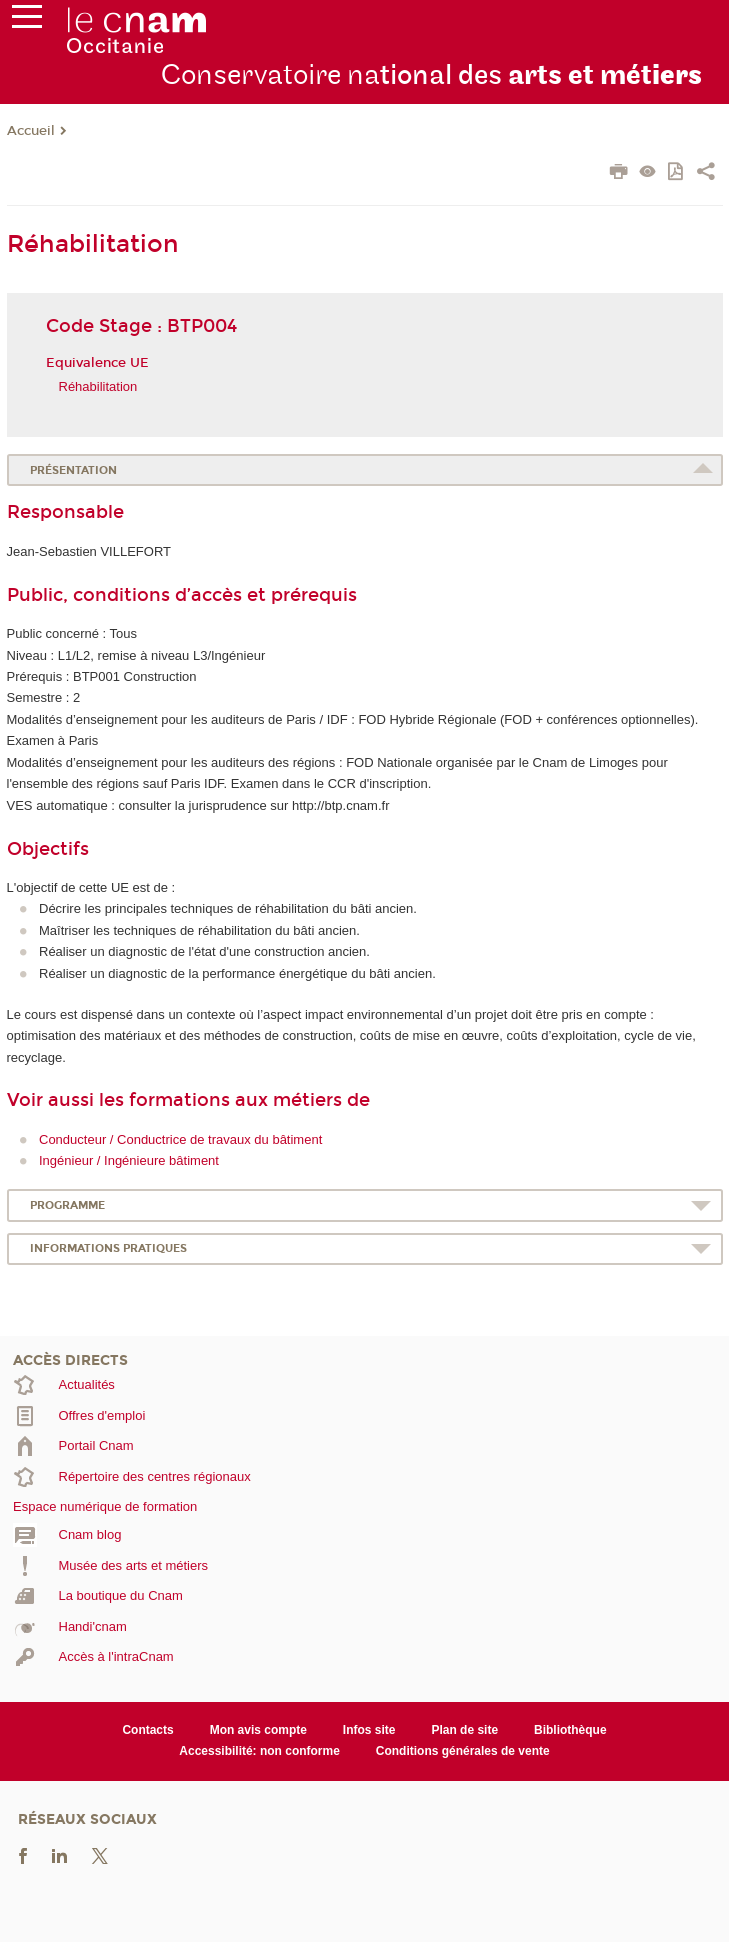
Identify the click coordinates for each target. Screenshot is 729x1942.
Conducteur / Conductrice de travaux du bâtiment (180, 1139)
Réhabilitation (98, 386)
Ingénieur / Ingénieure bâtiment (129, 1160)
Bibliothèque (570, 1730)
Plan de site (464, 1730)
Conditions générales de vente (463, 1751)
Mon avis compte (258, 1730)
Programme (67, 1205)
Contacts (147, 1730)
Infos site (369, 1730)
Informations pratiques (108, 1248)
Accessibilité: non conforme (259, 1751)
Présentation (73, 470)
